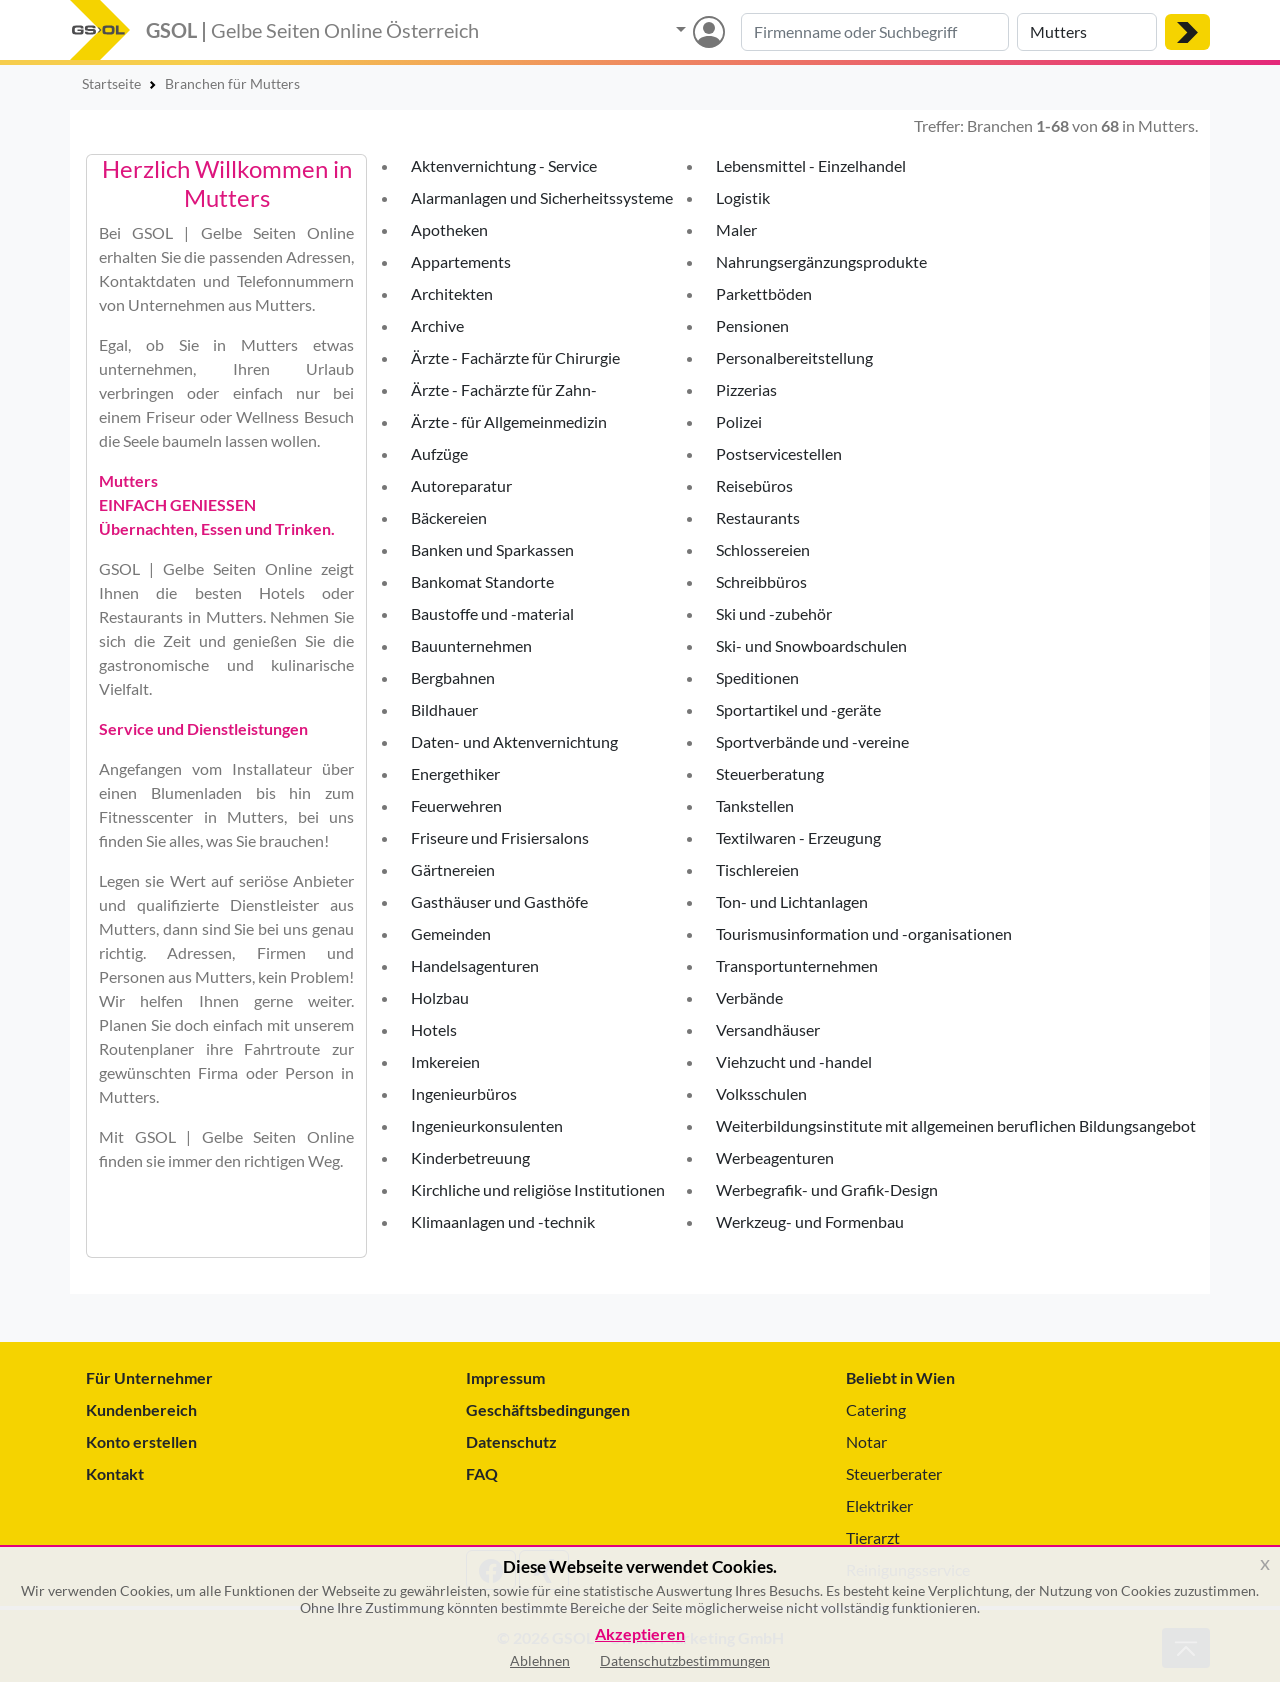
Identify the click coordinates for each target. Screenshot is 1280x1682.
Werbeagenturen (775, 1157)
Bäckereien (449, 517)
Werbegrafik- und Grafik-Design (827, 1189)
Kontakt (115, 1473)
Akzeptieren (640, 1634)
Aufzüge (439, 453)
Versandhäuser (768, 1029)
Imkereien (445, 1061)
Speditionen (757, 677)
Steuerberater (894, 1473)
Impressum (505, 1377)
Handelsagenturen (475, 965)
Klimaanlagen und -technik (503, 1221)
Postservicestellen (779, 453)
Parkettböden (764, 293)
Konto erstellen (141, 1441)
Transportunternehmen (797, 965)
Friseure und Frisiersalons (500, 837)
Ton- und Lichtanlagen (792, 901)
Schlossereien (763, 549)
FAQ (482, 1473)
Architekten (452, 293)
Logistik (743, 197)
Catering (876, 1409)
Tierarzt (873, 1537)
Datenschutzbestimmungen (685, 1660)
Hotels (434, 1029)
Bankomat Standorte (482, 581)
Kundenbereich (141, 1409)
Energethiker (455, 773)
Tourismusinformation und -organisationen (864, 933)
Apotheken (449, 229)
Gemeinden (451, 933)
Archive (437, 325)
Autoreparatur (461, 485)
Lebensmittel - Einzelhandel (811, 165)
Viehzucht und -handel (794, 1061)
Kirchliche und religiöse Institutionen (538, 1189)
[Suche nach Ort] (1087, 32)
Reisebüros (754, 485)
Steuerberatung (770, 773)
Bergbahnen (453, 677)
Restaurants (758, 517)
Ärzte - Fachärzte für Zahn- (504, 389)
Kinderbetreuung (470, 1157)
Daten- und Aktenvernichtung (514, 741)
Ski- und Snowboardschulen (811, 645)
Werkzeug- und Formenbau (810, 1221)
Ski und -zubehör (774, 613)
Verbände (749, 997)
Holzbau (440, 997)
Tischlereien (757, 869)
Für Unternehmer (149, 1377)
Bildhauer (444, 709)
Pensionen (752, 325)
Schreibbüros (761, 581)
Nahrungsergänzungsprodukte (821, 261)
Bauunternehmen (471, 645)
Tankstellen (755, 805)
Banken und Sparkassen (492, 549)
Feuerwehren (456, 805)
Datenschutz (511, 1441)
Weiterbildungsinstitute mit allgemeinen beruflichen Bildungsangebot (956, 1125)
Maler (736, 229)
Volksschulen (761, 1093)
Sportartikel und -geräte (798, 709)
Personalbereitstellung (794, 357)
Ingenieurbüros (464, 1093)
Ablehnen (540, 1660)
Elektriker (879, 1505)
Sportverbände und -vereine (812, 741)
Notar (866, 1441)
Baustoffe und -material (492, 613)
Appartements (461, 261)
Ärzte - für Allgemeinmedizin (509, 421)
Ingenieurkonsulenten (487, 1125)
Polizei (739, 421)
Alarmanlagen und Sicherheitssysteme (542, 197)
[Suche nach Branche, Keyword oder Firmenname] (875, 32)
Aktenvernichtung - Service (504, 165)
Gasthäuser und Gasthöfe (499, 901)
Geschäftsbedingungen (548, 1409)
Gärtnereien (453, 869)
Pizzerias (746, 389)
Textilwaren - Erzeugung (798, 837)
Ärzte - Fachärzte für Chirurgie (515, 357)
